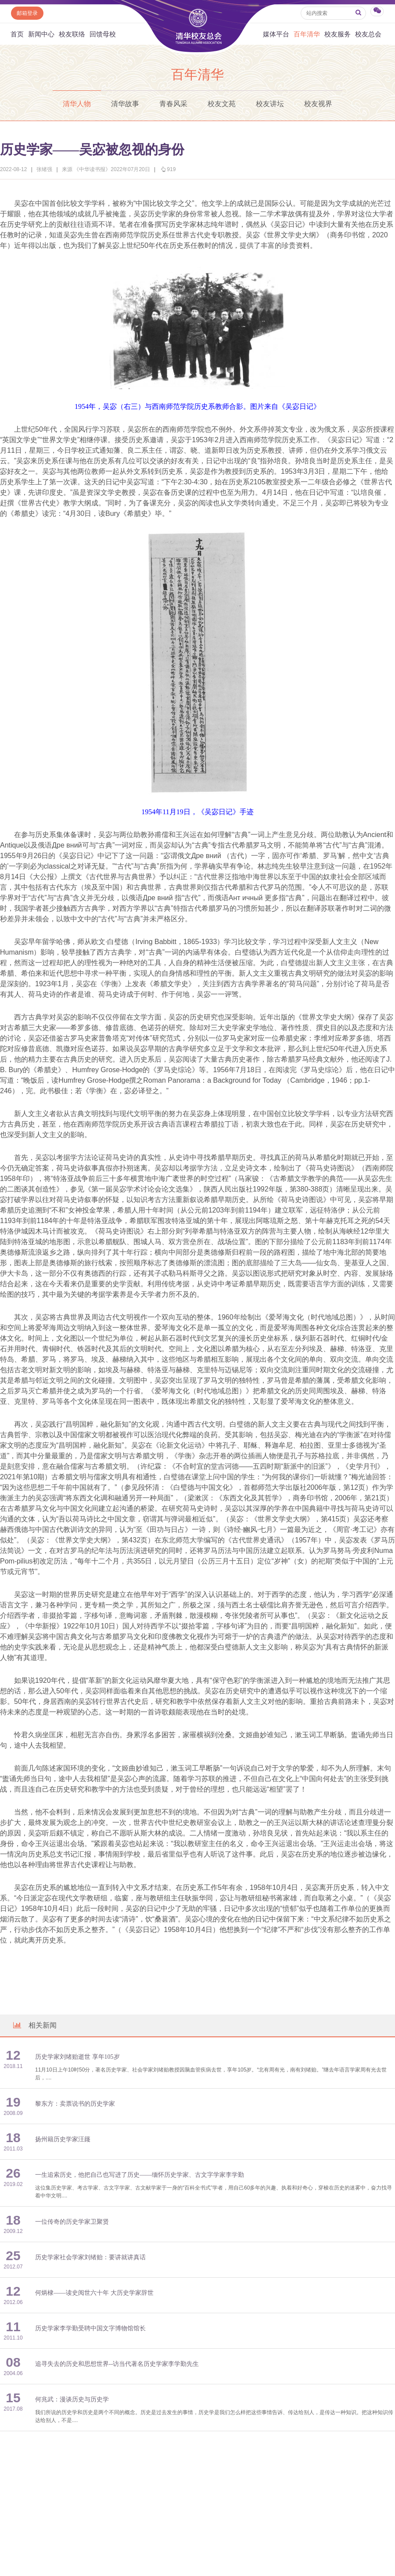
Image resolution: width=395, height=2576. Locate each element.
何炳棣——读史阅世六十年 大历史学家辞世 (94, 2293)
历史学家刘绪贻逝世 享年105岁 (77, 2057)
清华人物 (77, 103)
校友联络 (72, 34)
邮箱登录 (27, 13)
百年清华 (307, 34)
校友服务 (337, 34)
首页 (17, 34)
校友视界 (318, 103)
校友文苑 (222, 103)
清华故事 (125, 103)
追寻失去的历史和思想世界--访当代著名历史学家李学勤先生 (117, 2364)
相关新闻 (34, 2025)
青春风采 (173, 103)
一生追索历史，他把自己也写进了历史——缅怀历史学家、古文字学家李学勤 (139, 2175)
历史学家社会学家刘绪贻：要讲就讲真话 (90, 2257)
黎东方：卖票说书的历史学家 (75, 2103)
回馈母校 (103, 34)
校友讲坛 (270, 103)
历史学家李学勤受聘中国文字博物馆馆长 (90, 2328)
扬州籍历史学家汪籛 (62, 2139)
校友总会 (368, 34)
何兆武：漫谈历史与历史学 (72, 2399)
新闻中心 (41, 34)
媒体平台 (276, 34)
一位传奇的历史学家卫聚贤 (72, 2221)
